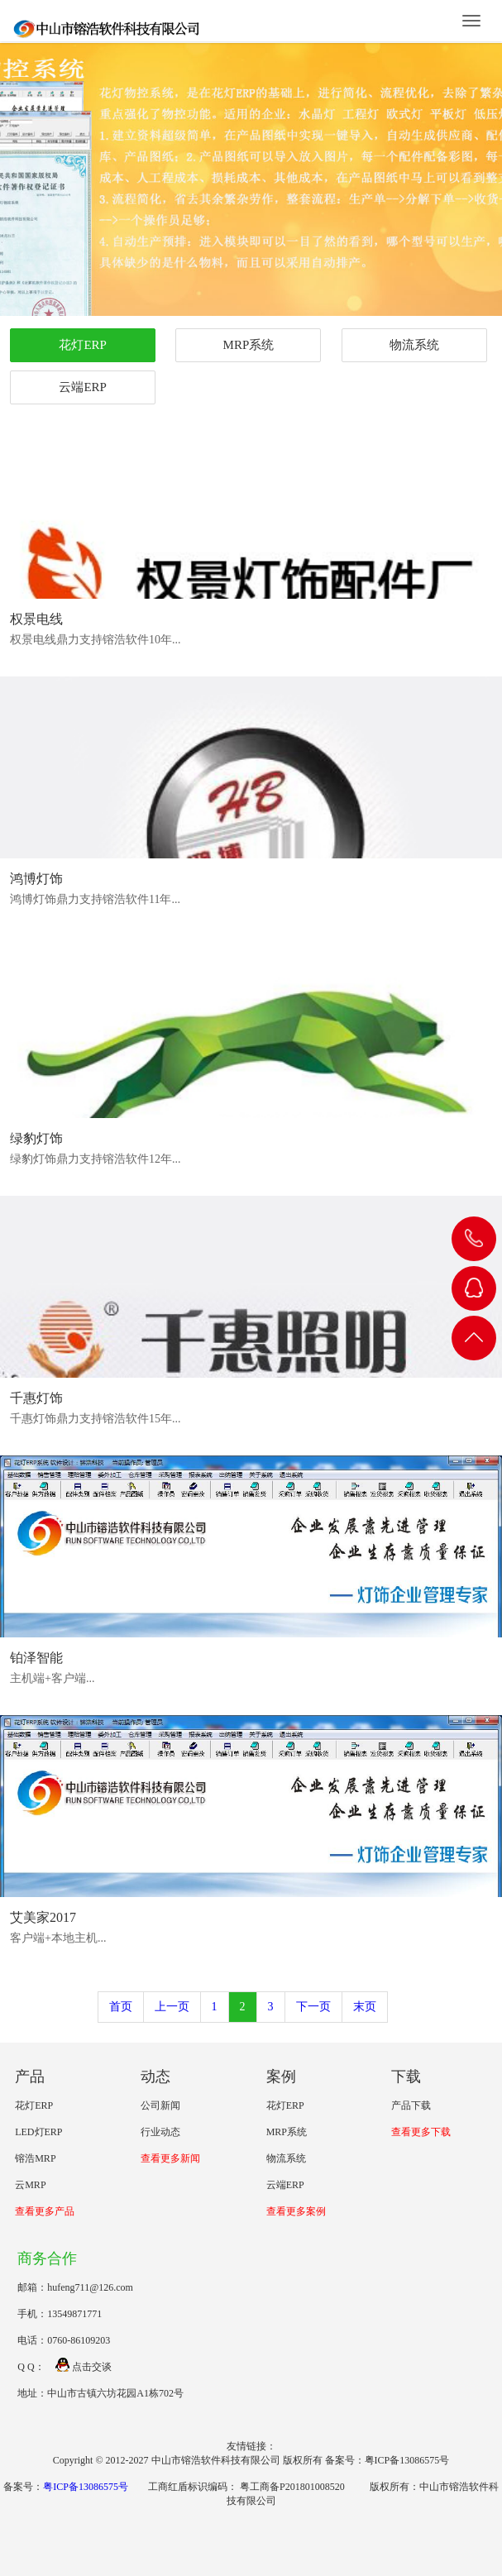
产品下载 (411, 2105)
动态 (155, 2076)
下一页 (313, 2006)
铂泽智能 (36, 1658)
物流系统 (414, 344)
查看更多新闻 (170, 2158)
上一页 (172, 2006)
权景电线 (36, 619)
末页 (364, 2006)
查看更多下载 (421, 2132)
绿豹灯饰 (36, 1138)
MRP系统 (249, 344)
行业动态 (160, 2132)
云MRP (30, 2185)
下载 (406, 2076)
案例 (281, 2076)
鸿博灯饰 (36, 879)
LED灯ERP (38, 2132)
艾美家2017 (43, 1917)
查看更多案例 (296, 2211)
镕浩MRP (35, 2158)
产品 (30, 2076)
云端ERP (83, 387)
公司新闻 (160, 2105)
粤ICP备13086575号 (85, 2486)
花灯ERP (83, 344)
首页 (120, 2006)
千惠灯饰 (36, 1398)
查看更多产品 (44, 2211)
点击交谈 (83, 2367)
